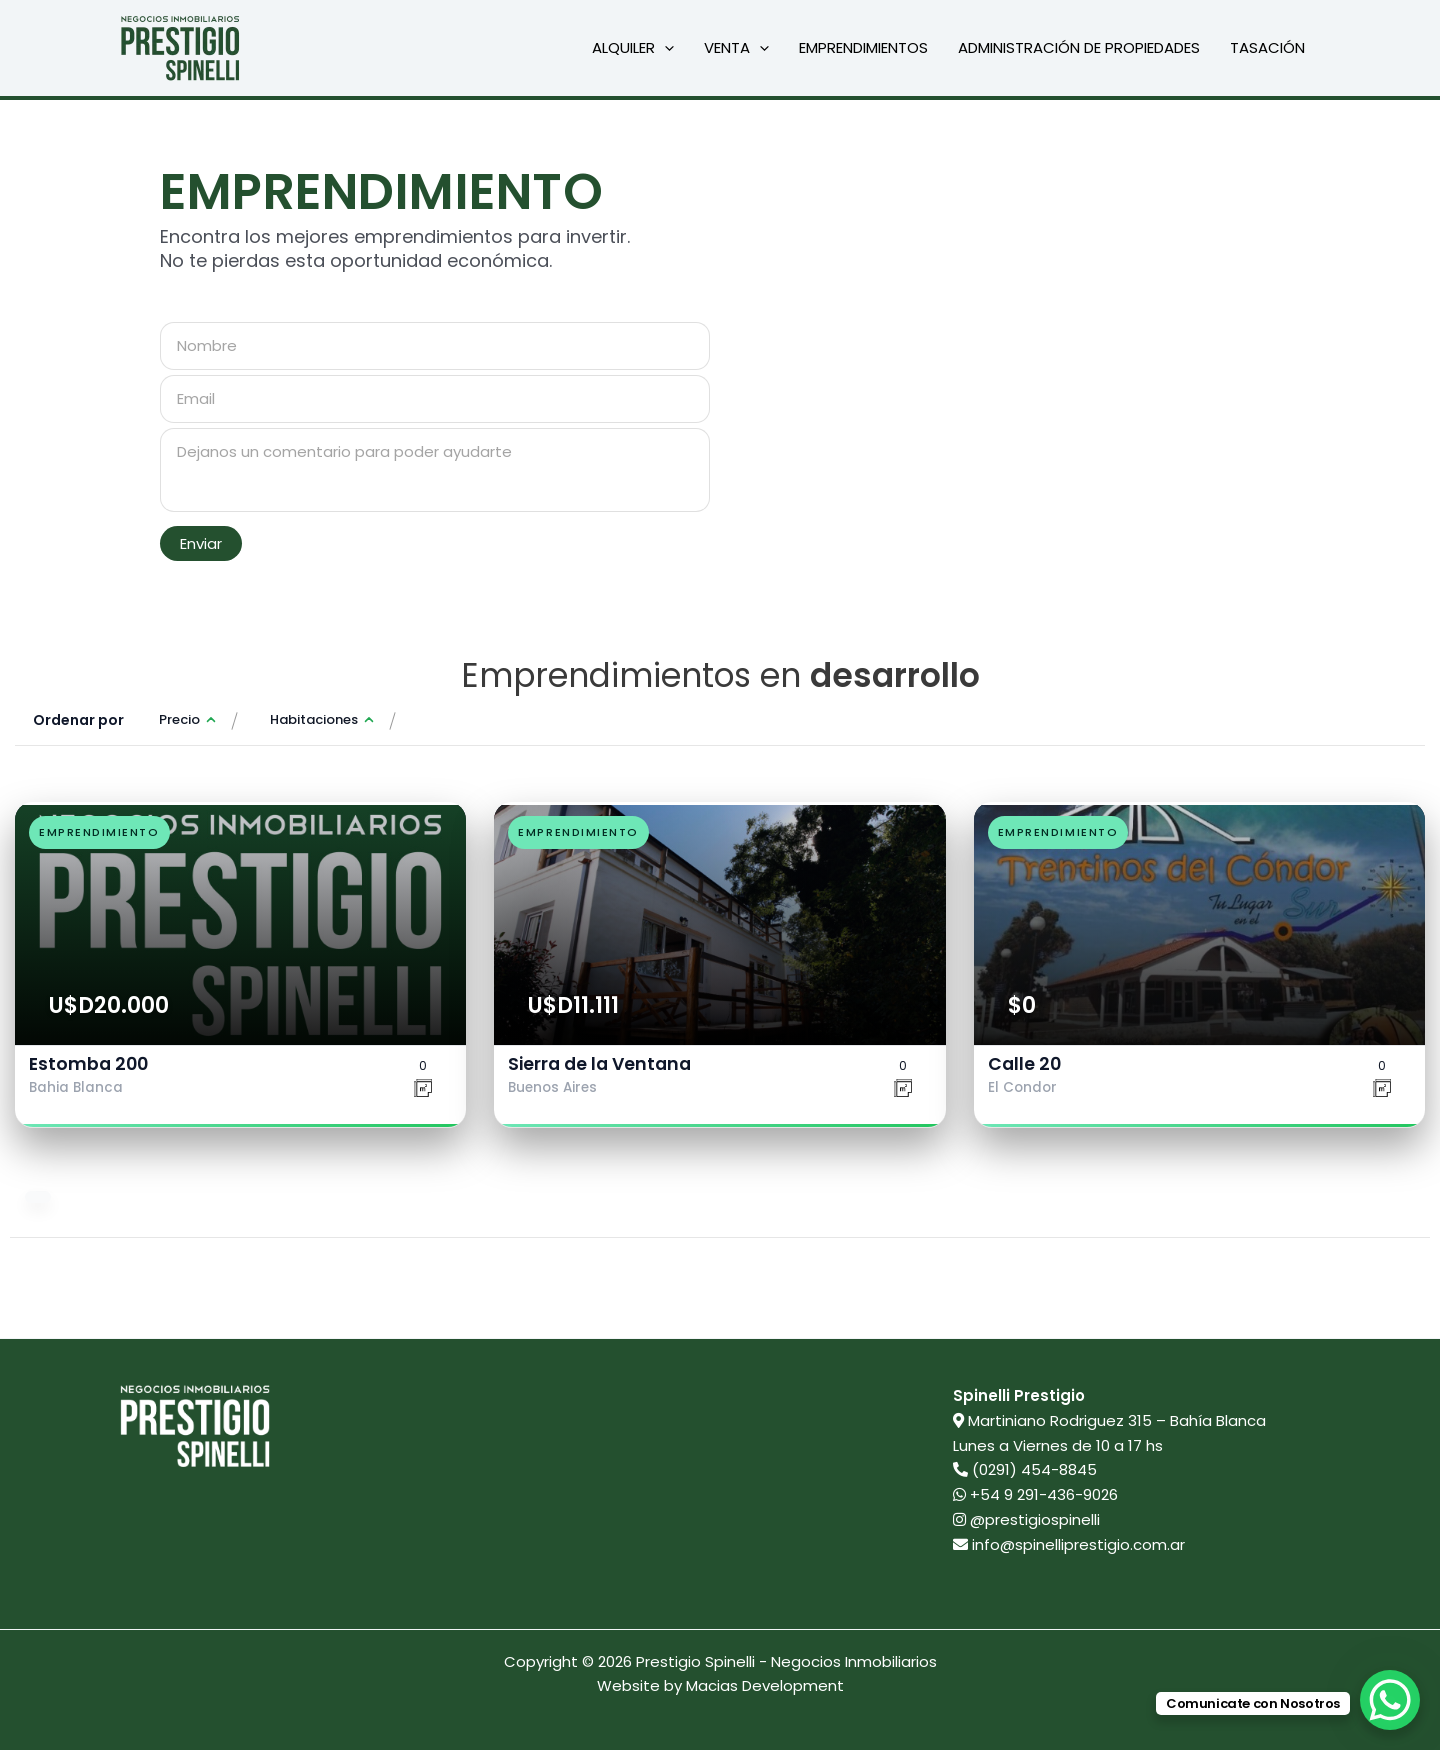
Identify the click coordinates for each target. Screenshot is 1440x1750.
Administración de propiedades (1079, 47)
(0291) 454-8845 (1034, 1469)
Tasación (1267, 47)
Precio (179, 719)
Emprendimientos (863, 47)
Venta (736, 48)
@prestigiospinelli (1026, 1519)
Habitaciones (314, 719)
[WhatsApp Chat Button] (1390, 1700)
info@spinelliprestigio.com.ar (1078, 1544)
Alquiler (633, 48)
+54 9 (1035, 1494)
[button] (664, 48)
